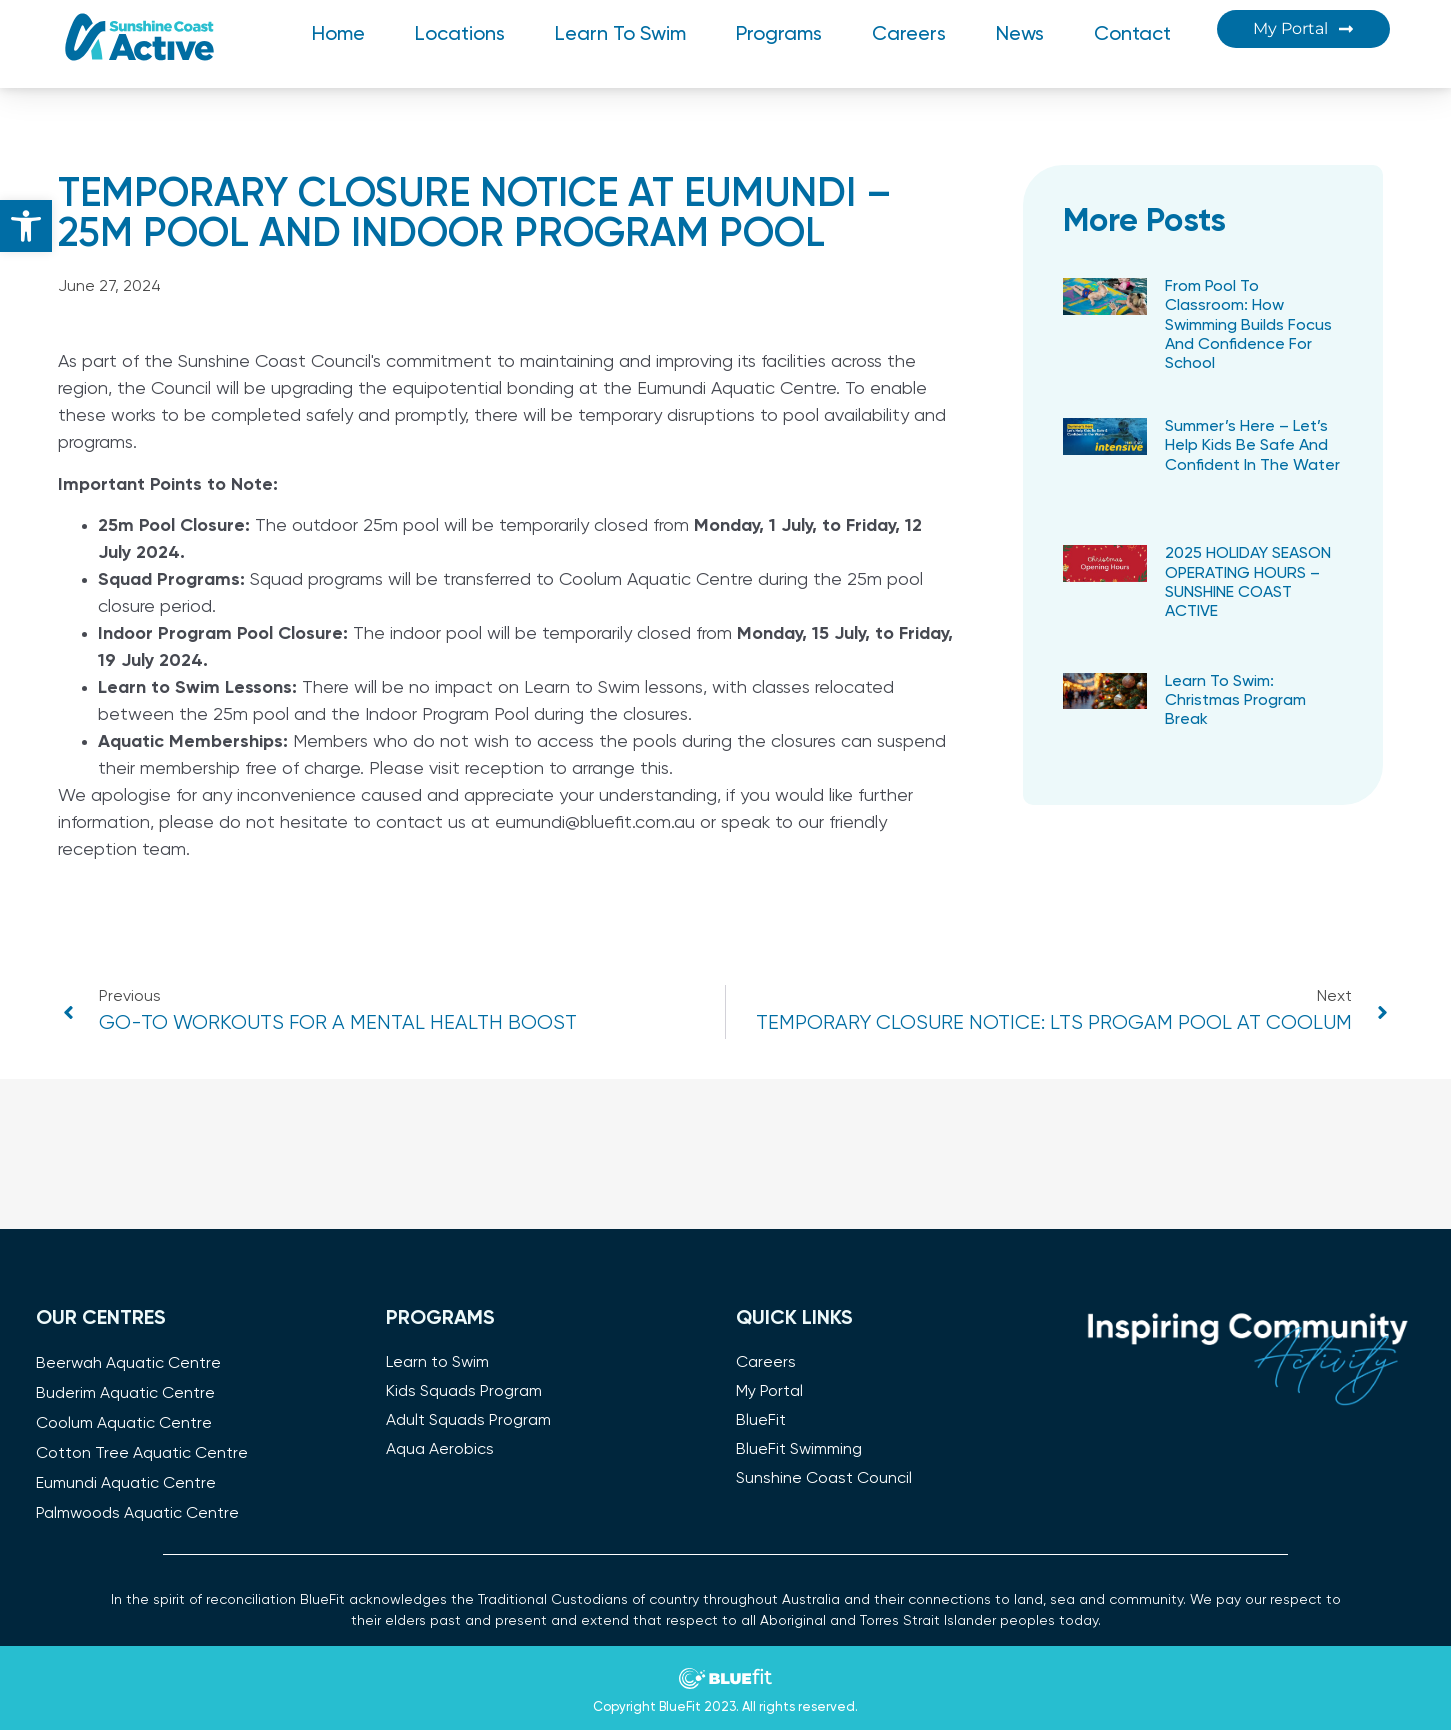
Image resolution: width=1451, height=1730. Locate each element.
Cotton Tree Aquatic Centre (142, 1454)
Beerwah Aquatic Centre (128, 1364)
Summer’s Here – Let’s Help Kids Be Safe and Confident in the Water (1252, 446)
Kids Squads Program (464, 1392)
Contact (1132, 35)
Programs (779, 35)
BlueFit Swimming (799, 1450)
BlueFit (761, 1421)
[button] (26, 226)
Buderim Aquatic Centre (125, 1394)
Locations (460, 35)
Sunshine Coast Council (824, 1479)
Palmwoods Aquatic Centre (137, 1514)
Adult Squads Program (468, 1421)
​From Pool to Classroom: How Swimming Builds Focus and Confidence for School (1248, 325)
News (1020, 35)
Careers (909, 35)
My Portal (769, 1392)
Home (338, 35)
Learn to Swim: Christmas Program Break (1235, 701)
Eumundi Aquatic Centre (126, 1484)
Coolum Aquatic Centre (124, 1424)
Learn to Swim (620, 35)
